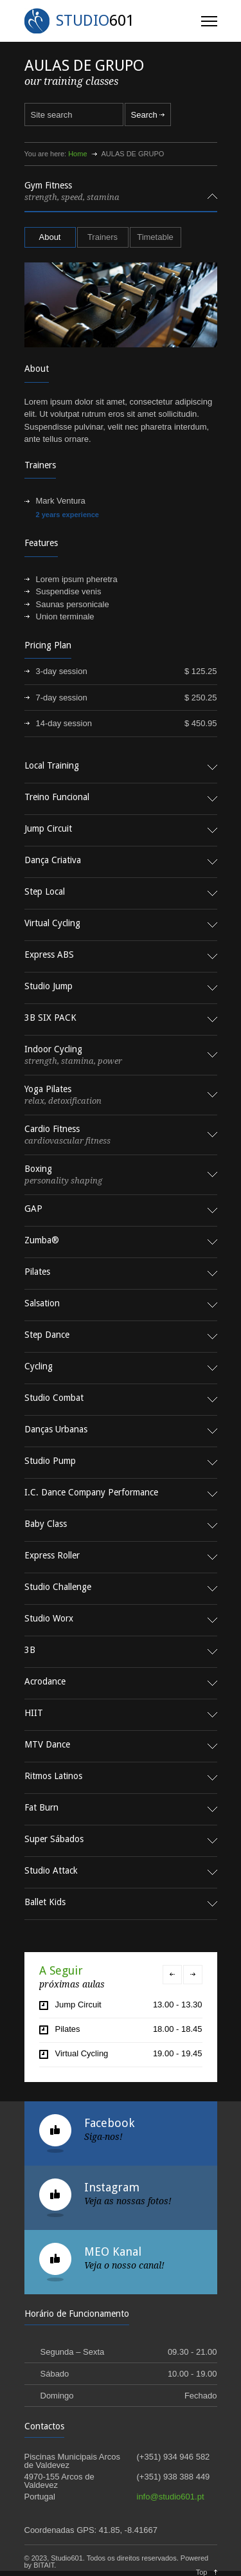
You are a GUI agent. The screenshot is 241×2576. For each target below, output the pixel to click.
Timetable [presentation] (155, 237)
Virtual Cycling (82, 2053)
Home (77, 154)
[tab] (120, 196)
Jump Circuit (78, 2004)
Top (202, 2572)
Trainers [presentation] (102, 237)
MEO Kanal (112, 2251)
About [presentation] (50, 237)
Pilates (67, 2029)
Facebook (109, 2123)
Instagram (111, 2187)
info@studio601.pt (170, 2496)
